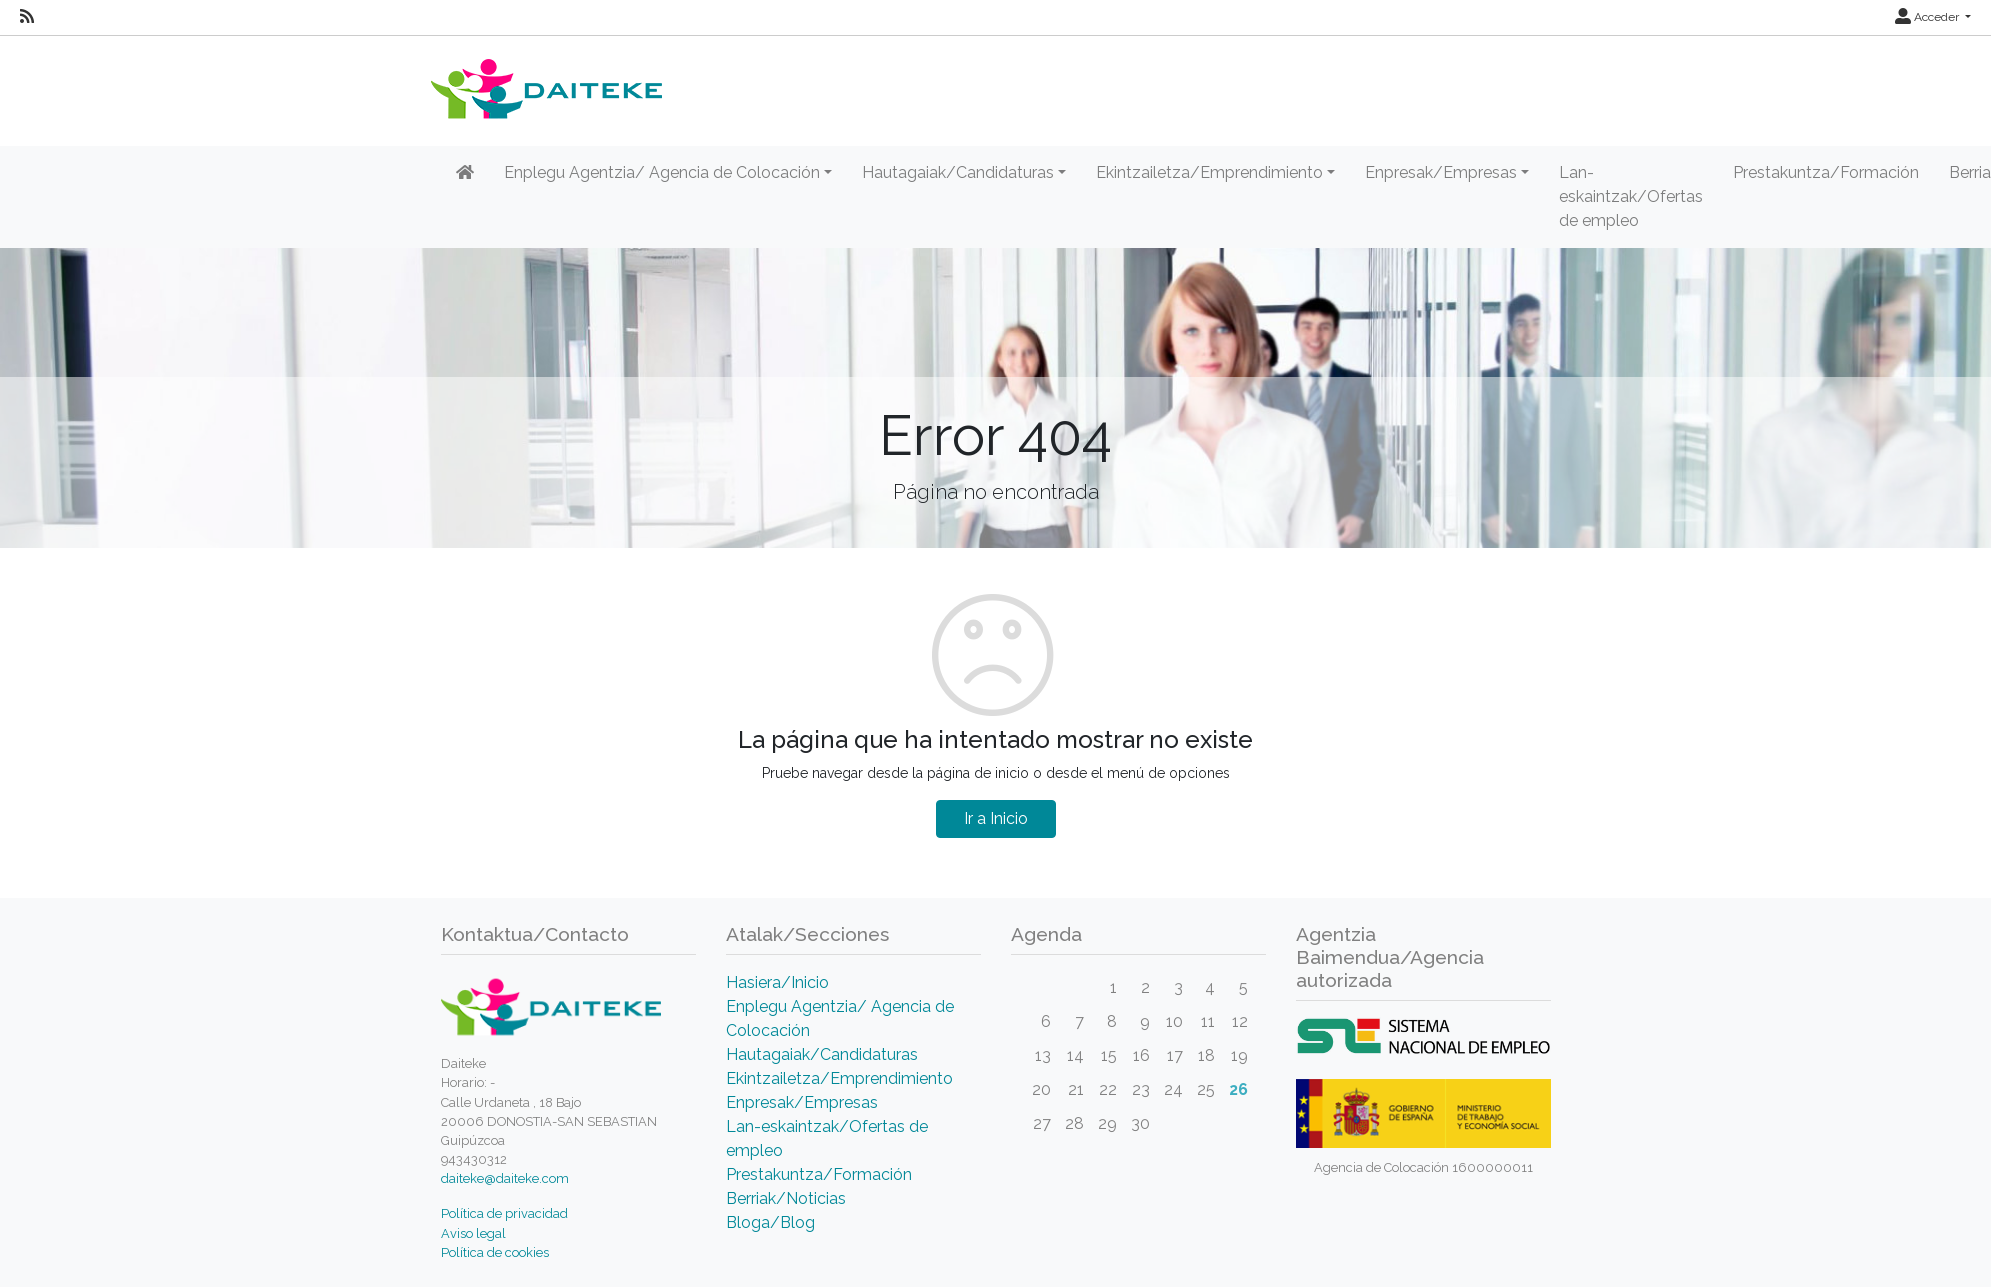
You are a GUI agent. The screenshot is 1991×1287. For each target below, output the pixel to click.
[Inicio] (465, 173)
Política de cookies (495, 1252)
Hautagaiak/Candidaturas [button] (958, 172)
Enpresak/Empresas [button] (1441, 172)
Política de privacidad (504, 1213)
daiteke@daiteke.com (505, 1178)
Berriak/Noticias (786, 1198)
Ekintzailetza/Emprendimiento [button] (1209, 172)
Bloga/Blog (770, 1222)
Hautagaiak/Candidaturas (822, 1054)
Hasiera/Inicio (777, 982)
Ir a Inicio (996, 818)
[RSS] (27, 17)
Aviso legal (473, 1233)
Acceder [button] (1928, 17)
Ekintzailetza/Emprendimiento (839, 1078)
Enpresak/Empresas (802, 1102)
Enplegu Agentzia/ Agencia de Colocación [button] (662, 172)
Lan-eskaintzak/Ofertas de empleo (1631, 196)
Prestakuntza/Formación (1826, 172)
